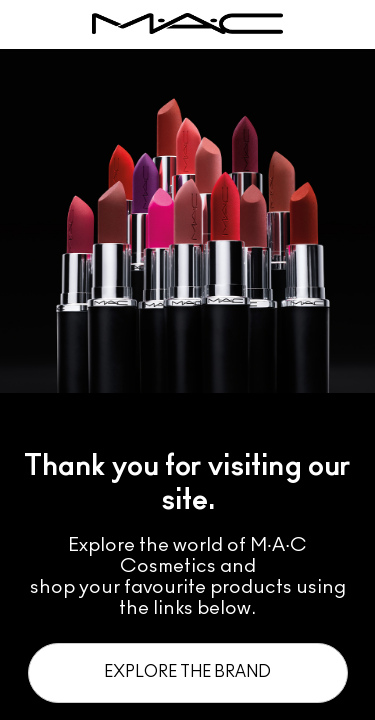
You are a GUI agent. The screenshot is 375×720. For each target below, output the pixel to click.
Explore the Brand (187, 672)
